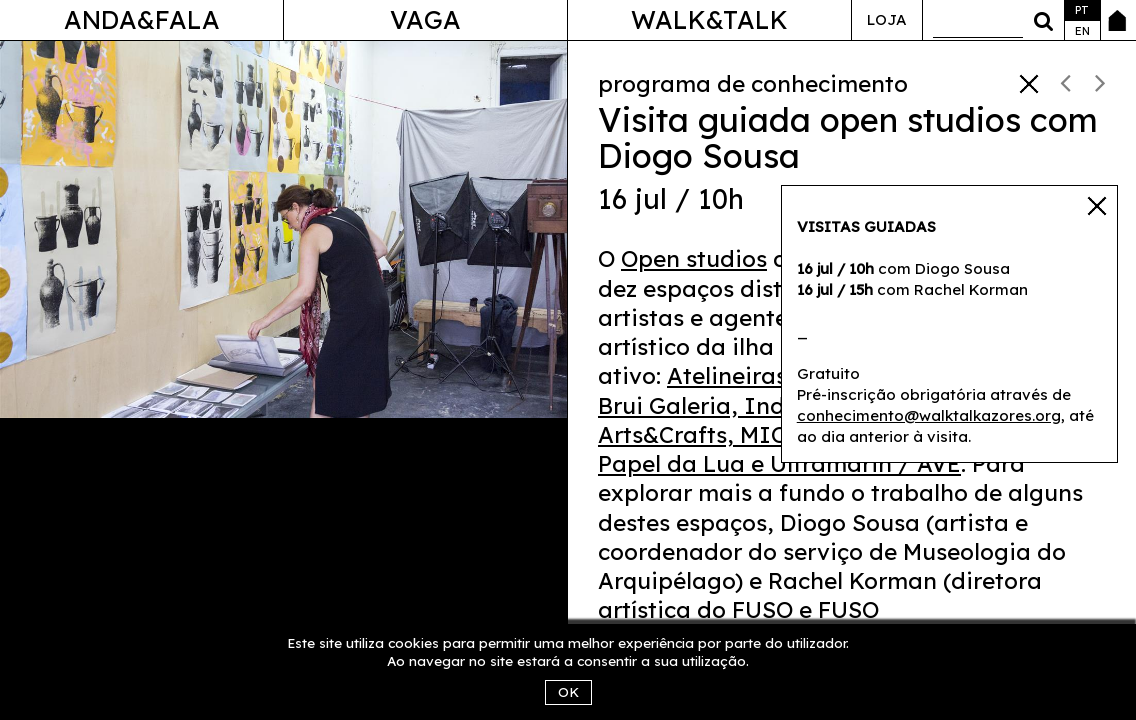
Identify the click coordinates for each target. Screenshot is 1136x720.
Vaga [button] (425, 19)
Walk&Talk (709, 19)
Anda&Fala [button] (142, 19)
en (1082, 31)
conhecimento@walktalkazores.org (929, 415)
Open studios (694, 258)
